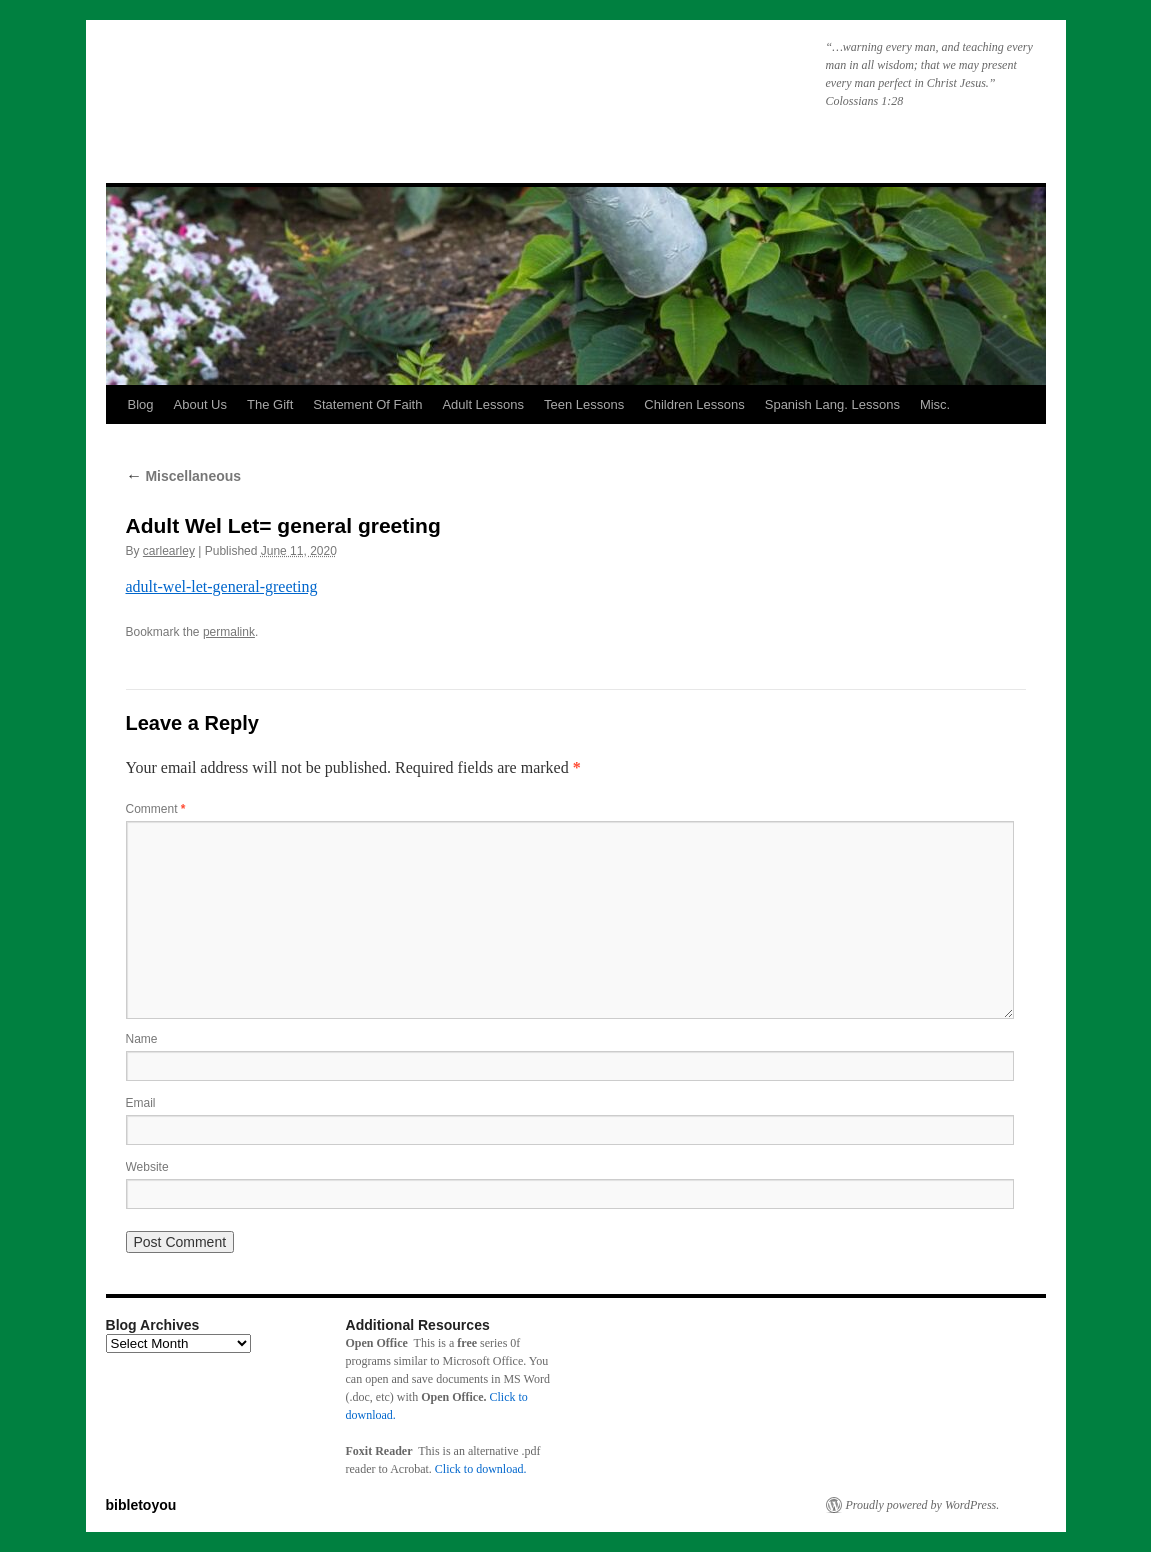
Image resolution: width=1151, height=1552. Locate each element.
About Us (200, 404)
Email (141, 1103)
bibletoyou (359, 85)
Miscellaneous (184, 476)
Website (147, 1167)
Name (142, 1039)
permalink (229, 632)
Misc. (935, 404)
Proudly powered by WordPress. (923, 1505)
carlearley (169, 551)
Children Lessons (694, 404)
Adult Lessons (483, 404)
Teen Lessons (584, 404)
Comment (156, 809)
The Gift (270, 404)
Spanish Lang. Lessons (832, 404)
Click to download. (481, 1469)
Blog (141, 404)
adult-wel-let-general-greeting (222, 586)
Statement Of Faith (367, 404)
